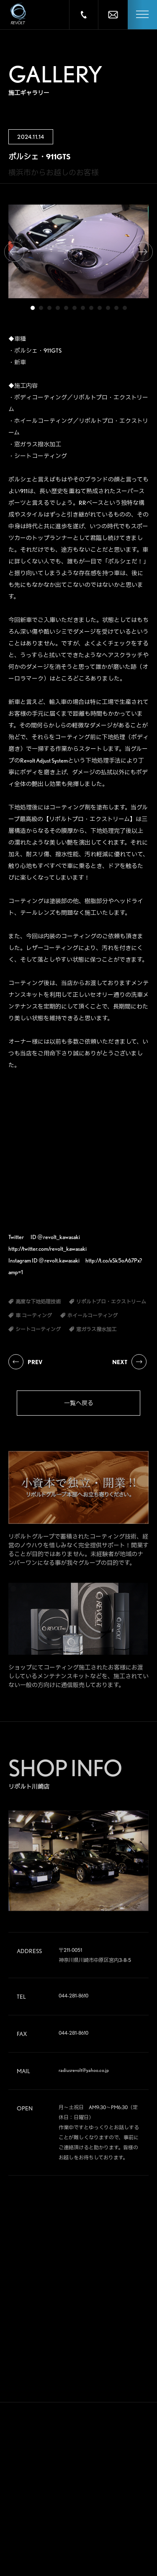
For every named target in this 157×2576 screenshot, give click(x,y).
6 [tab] (74, 308)
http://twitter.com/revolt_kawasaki (47, 1248)
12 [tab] (125, 308)
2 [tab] (41, 308)
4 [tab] (58, 308)
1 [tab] (33, 308)
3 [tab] (49, 308)
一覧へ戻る (78, 1403)
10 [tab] (108, 308)
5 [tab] (66, 308)
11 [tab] (116, 308)
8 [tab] (91, 308)
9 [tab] (100, 308)
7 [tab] (83, 308)
